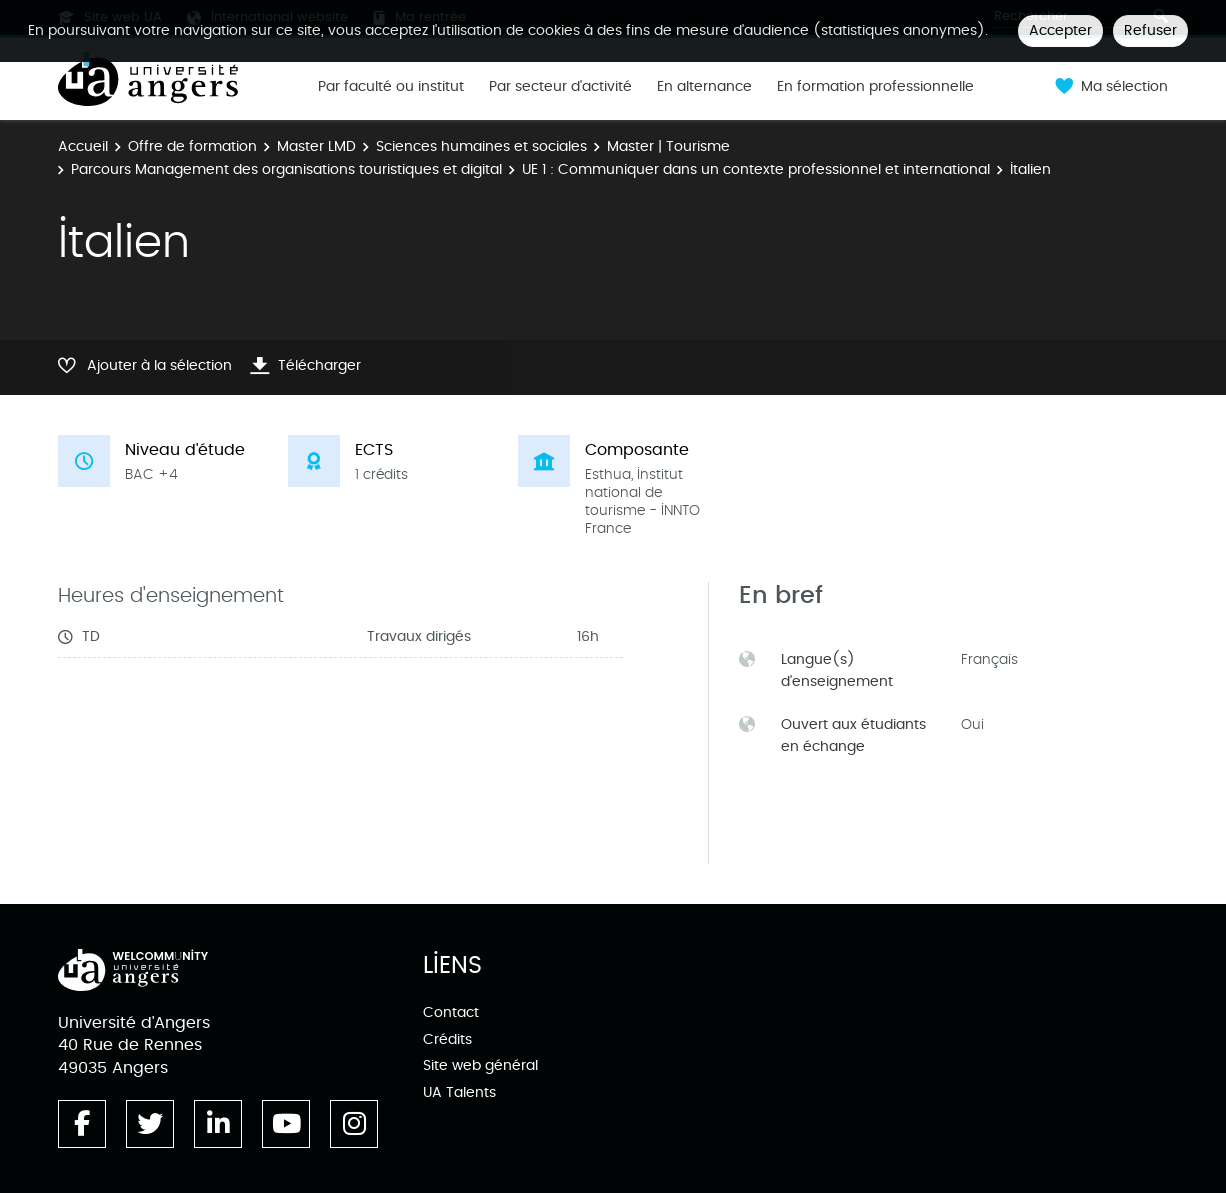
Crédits (447, 1039)
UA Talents (459, 1092)
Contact (451, 1012)
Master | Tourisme (668, 146)
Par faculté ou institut (391, 87)
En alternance (704, 87)
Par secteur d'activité (560, 87)
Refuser (1150, 30)
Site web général (480, 1065)
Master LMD (316, 146)
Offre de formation (192, 146)
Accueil (83, 146)
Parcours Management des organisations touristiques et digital (286, 169)
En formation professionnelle (875, 87)
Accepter (1060, 30)
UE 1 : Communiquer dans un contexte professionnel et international (756, 169)
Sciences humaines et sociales (481, 146)
